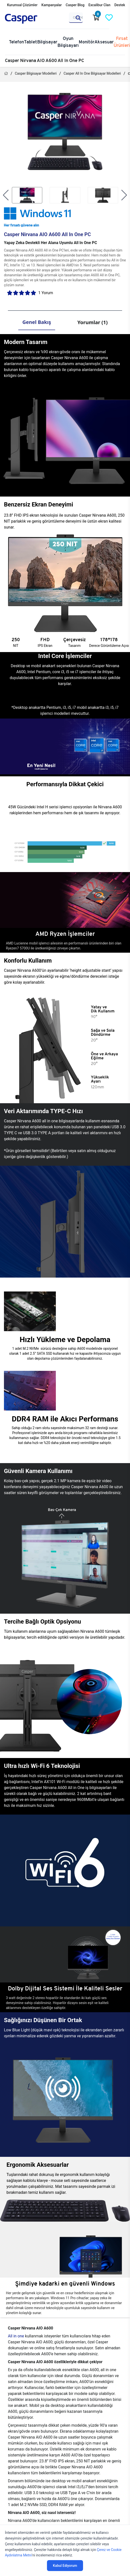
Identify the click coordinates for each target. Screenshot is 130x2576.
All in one (16, 2336)
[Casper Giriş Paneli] (122, 17)
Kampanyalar (52, 5)
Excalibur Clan (99, 5)
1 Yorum (45, 292)
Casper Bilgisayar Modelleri (36, 73)
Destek (119, 5)
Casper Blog (75, 5)
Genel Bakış (36, 322)
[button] (5, 195)
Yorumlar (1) (92, 322)
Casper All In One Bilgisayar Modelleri (92, 73)
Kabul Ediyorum (65, 2566)
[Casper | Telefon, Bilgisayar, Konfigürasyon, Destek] (28, 19)
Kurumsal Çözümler (22, 5)
